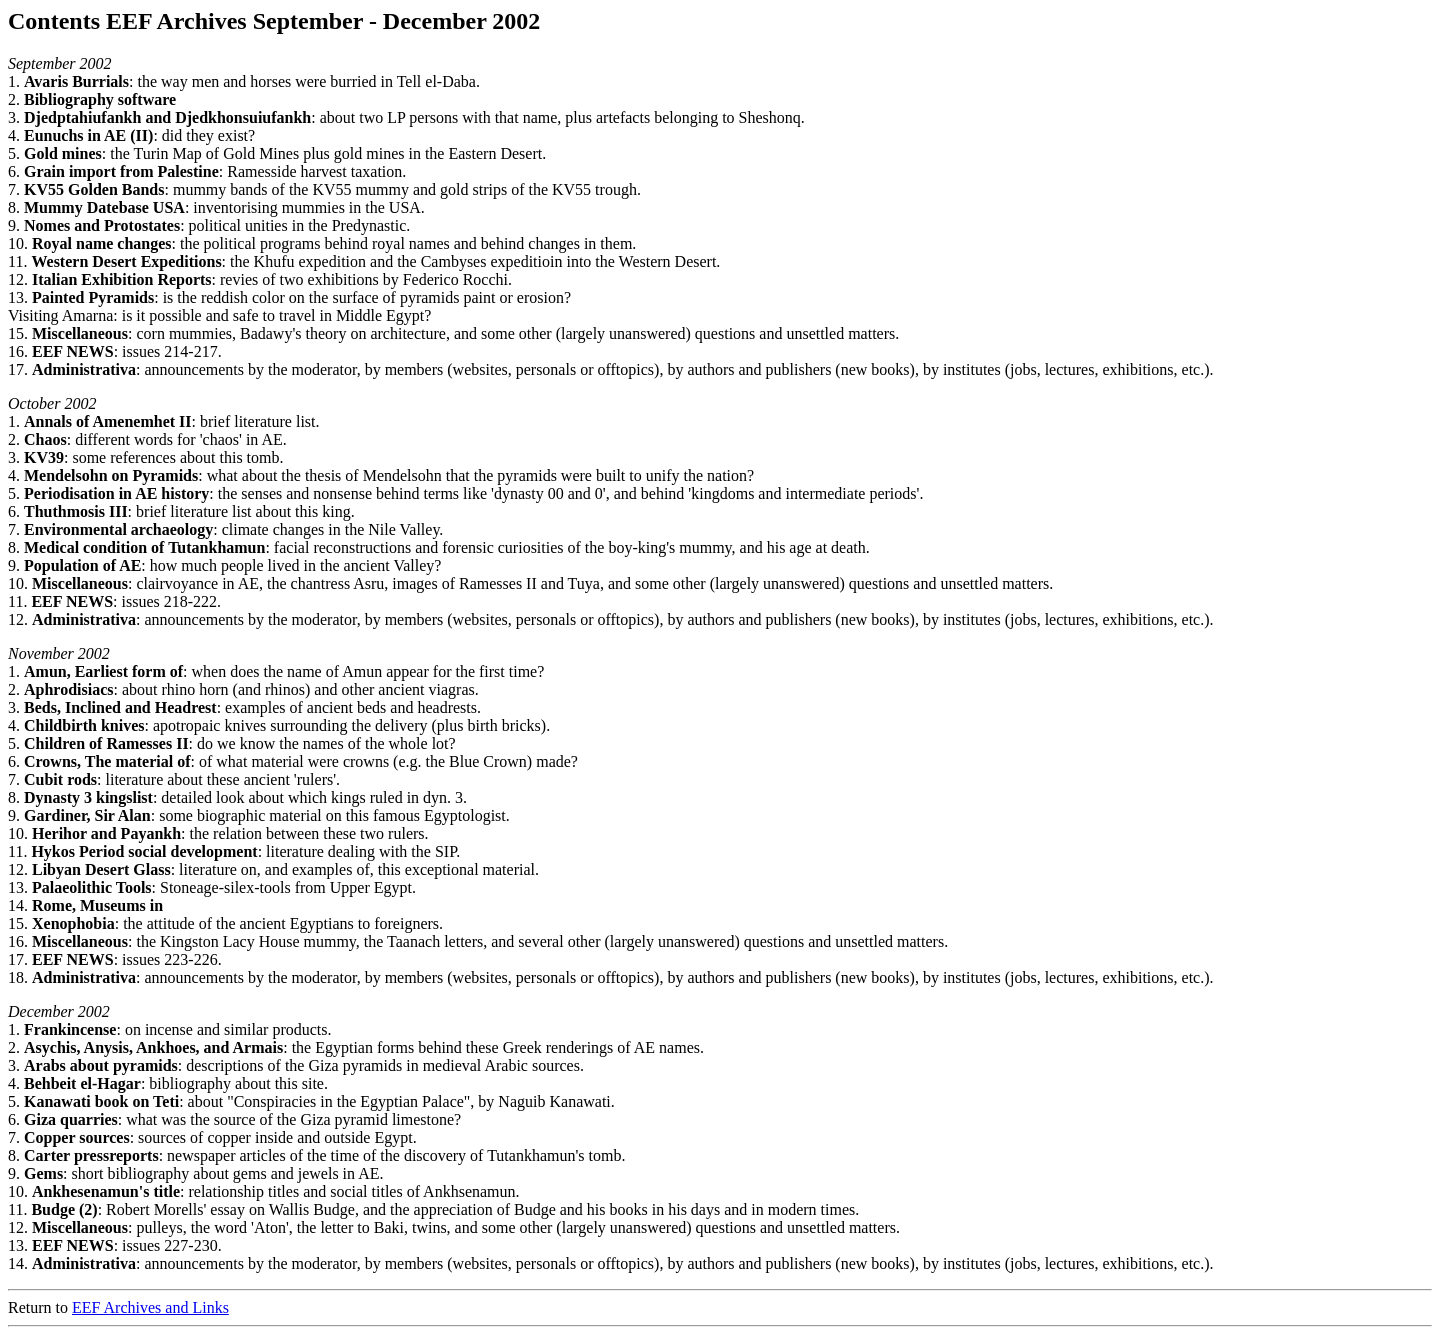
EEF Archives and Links (150, 1307)
